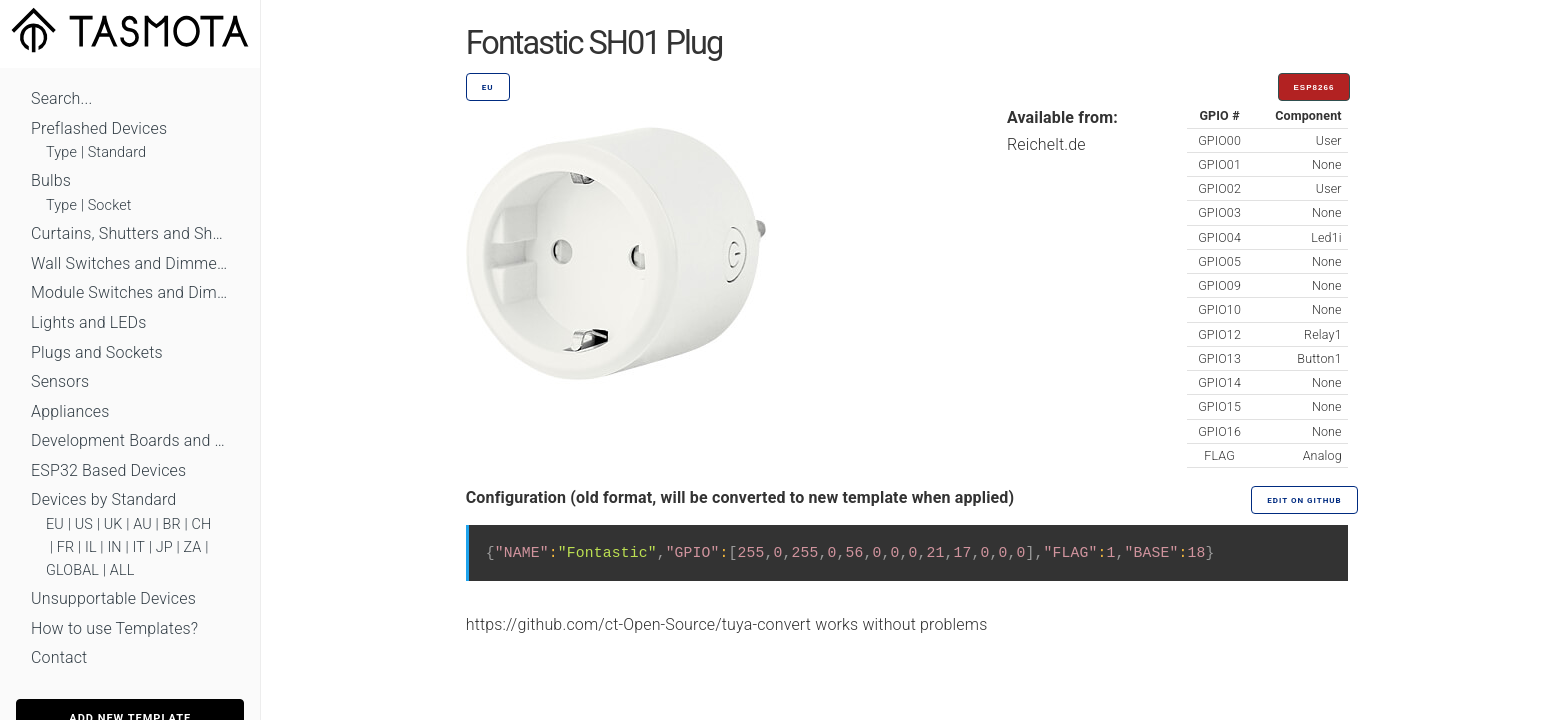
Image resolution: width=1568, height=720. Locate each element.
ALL (122, 570)
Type (61, 152)
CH (202, 524)
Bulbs (51, 180)
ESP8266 (1314, 87)
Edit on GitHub (1304, 500)
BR (172, 524)
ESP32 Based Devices (108, 470)
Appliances (70, 411)
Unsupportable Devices (113, 598)
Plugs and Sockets (97, 352)
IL (91, 547)
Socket (110, 205)
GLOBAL (72, 570)
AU (142, 524)
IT (138, 547)
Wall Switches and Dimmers (130, 263)
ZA (192, 547)
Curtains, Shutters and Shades (130, 233)
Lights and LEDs (89, 322)
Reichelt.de (1046, 144)
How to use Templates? (114, 628)
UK (113, 524)
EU (55, 524)
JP (164, 547)
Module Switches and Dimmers (130, 292)
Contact (59, 657)
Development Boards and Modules (130, 440)
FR (66, 547)
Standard (117, 152)
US (84, 524)
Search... (61, 98)
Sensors (60, 381)
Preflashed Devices (99, 128)
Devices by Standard (103, 499)
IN (114, 547)
